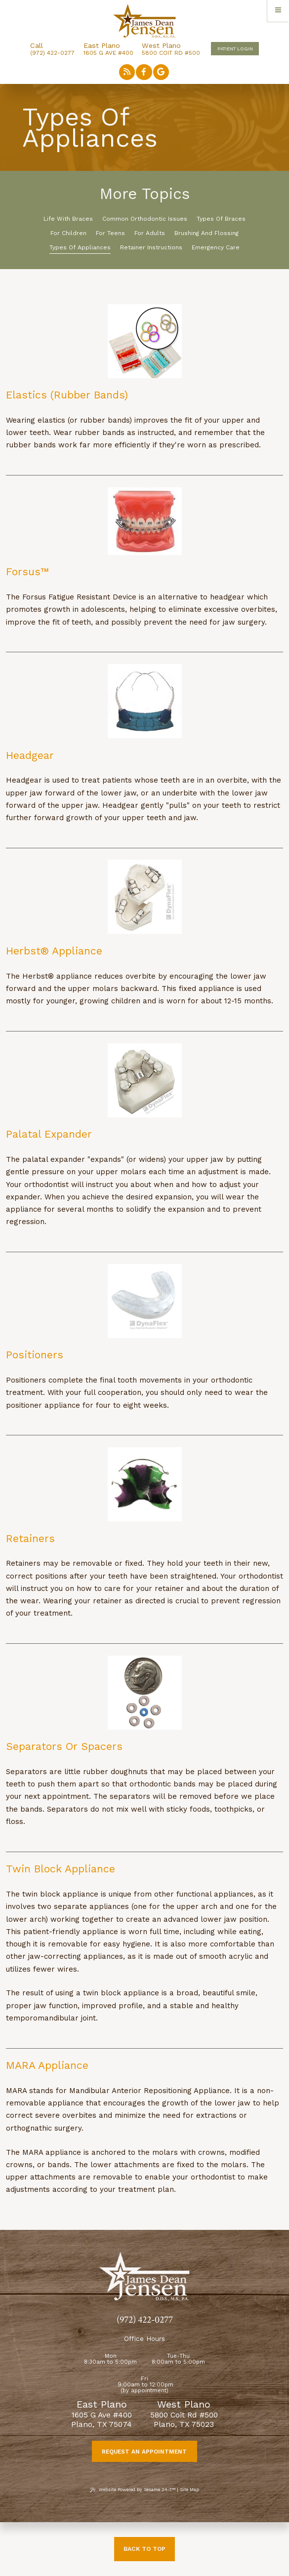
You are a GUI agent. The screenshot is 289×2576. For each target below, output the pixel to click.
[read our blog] (127, 72)
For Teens (110, 233)
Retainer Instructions (151, 247)
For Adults (149, 233)
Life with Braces (68, 218)
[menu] (278, 11)
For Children (68, 233)
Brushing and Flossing (206, 233)
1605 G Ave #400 (108, 49)
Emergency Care (216, 247)
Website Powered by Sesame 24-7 (132, 2490)
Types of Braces (221, 218)
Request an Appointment (144, 2451)
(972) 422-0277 (52, 52)
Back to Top (144, 2548)
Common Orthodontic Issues (144, 218)
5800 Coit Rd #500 (171, 49)
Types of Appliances (80, 247)
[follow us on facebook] (144, 72)
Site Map (189, 2489)
